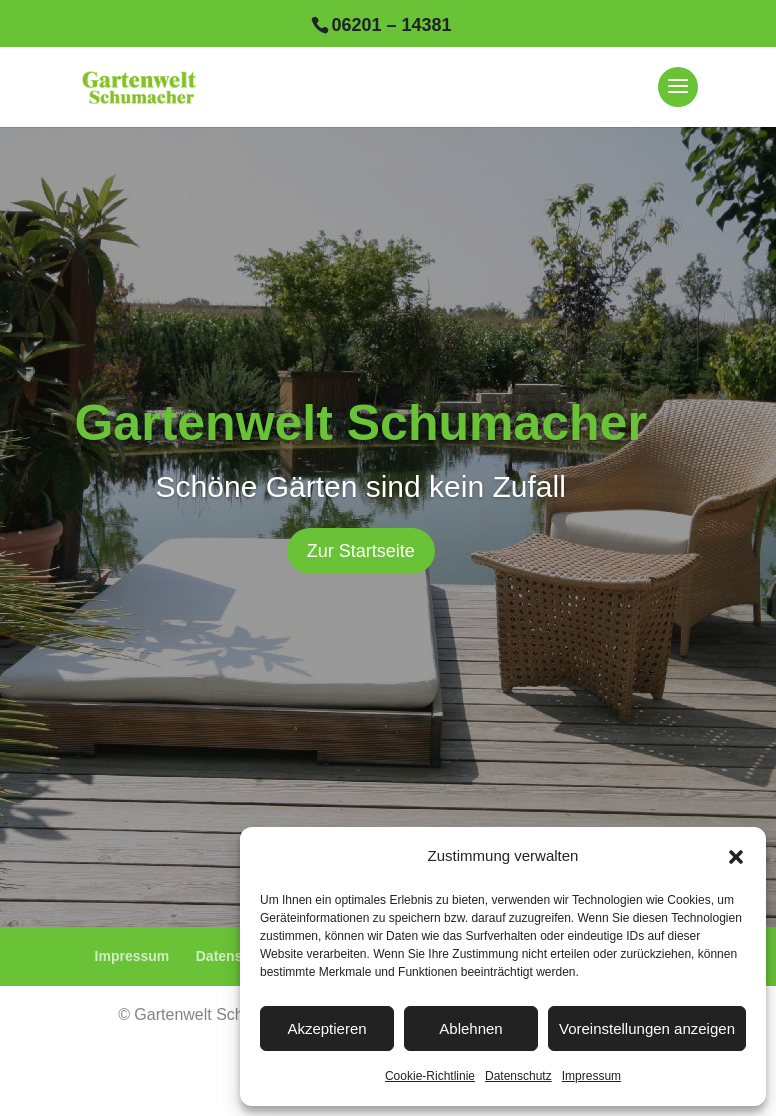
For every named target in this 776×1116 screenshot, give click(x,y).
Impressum (591, 1076)
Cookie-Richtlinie (430, 1076)
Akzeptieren (326, 1028)
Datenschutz (518, 1076)
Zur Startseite (361, 551)
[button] (736, 857)
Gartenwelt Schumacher (360, 423)
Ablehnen (470, 1028)
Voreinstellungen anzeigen (647, 1028)
